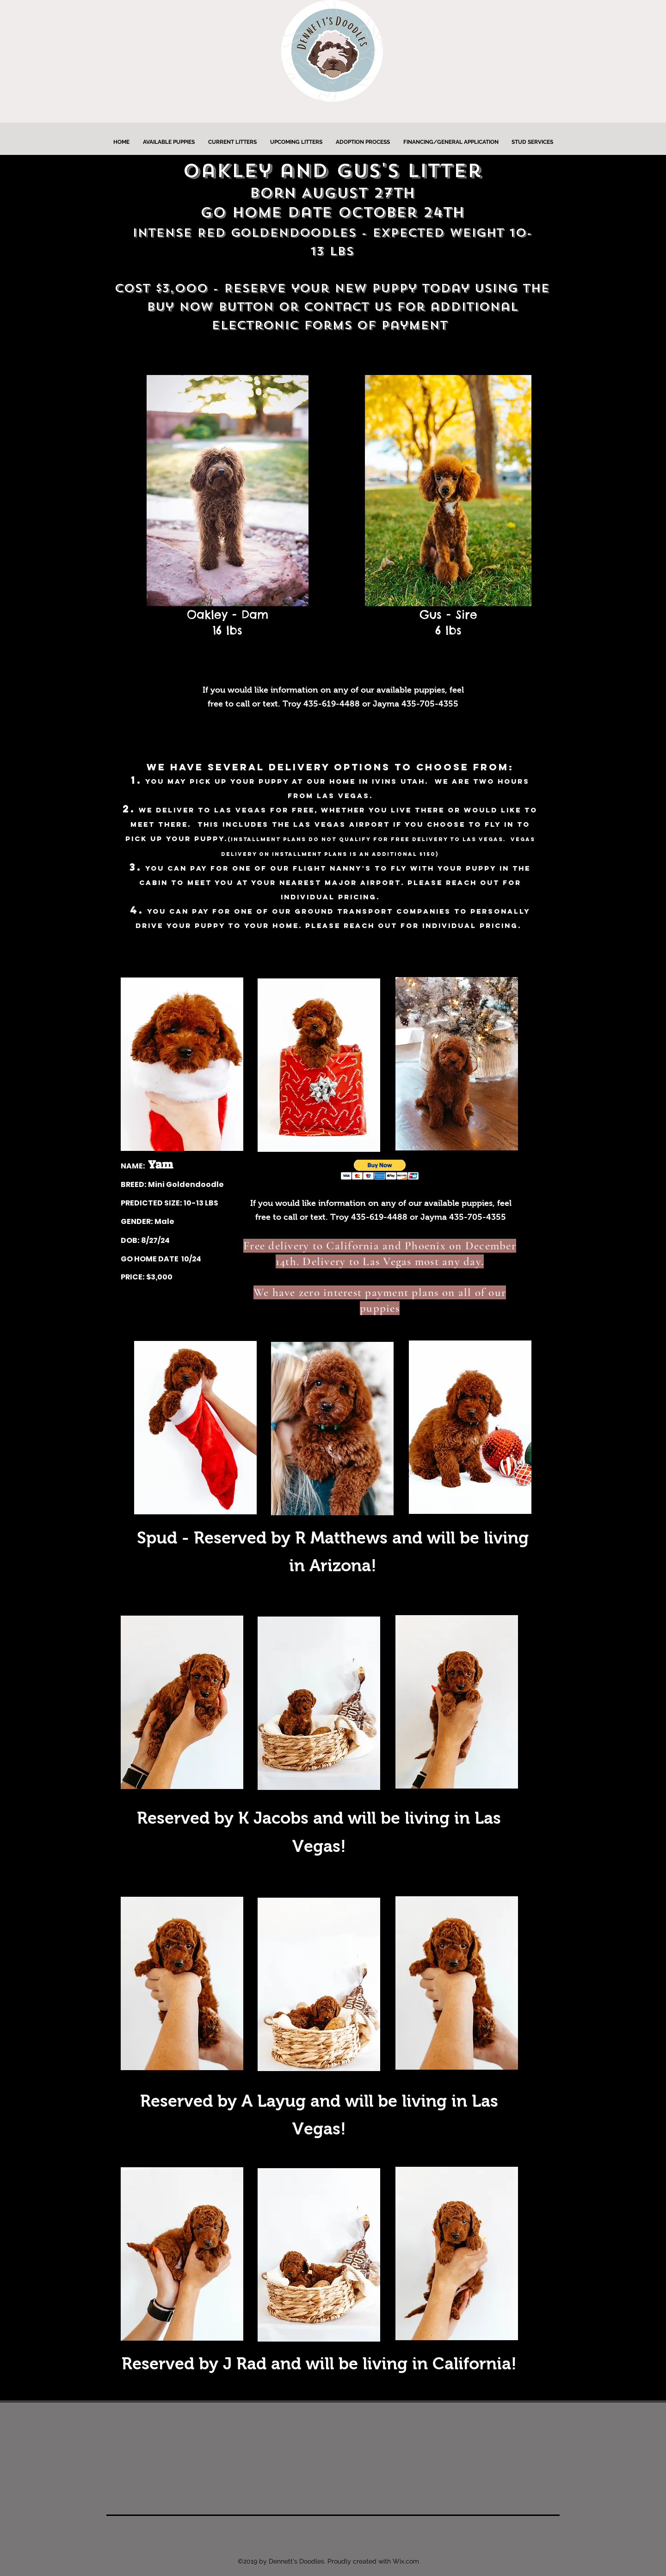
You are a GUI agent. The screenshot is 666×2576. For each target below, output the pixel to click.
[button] (379, 1169)
